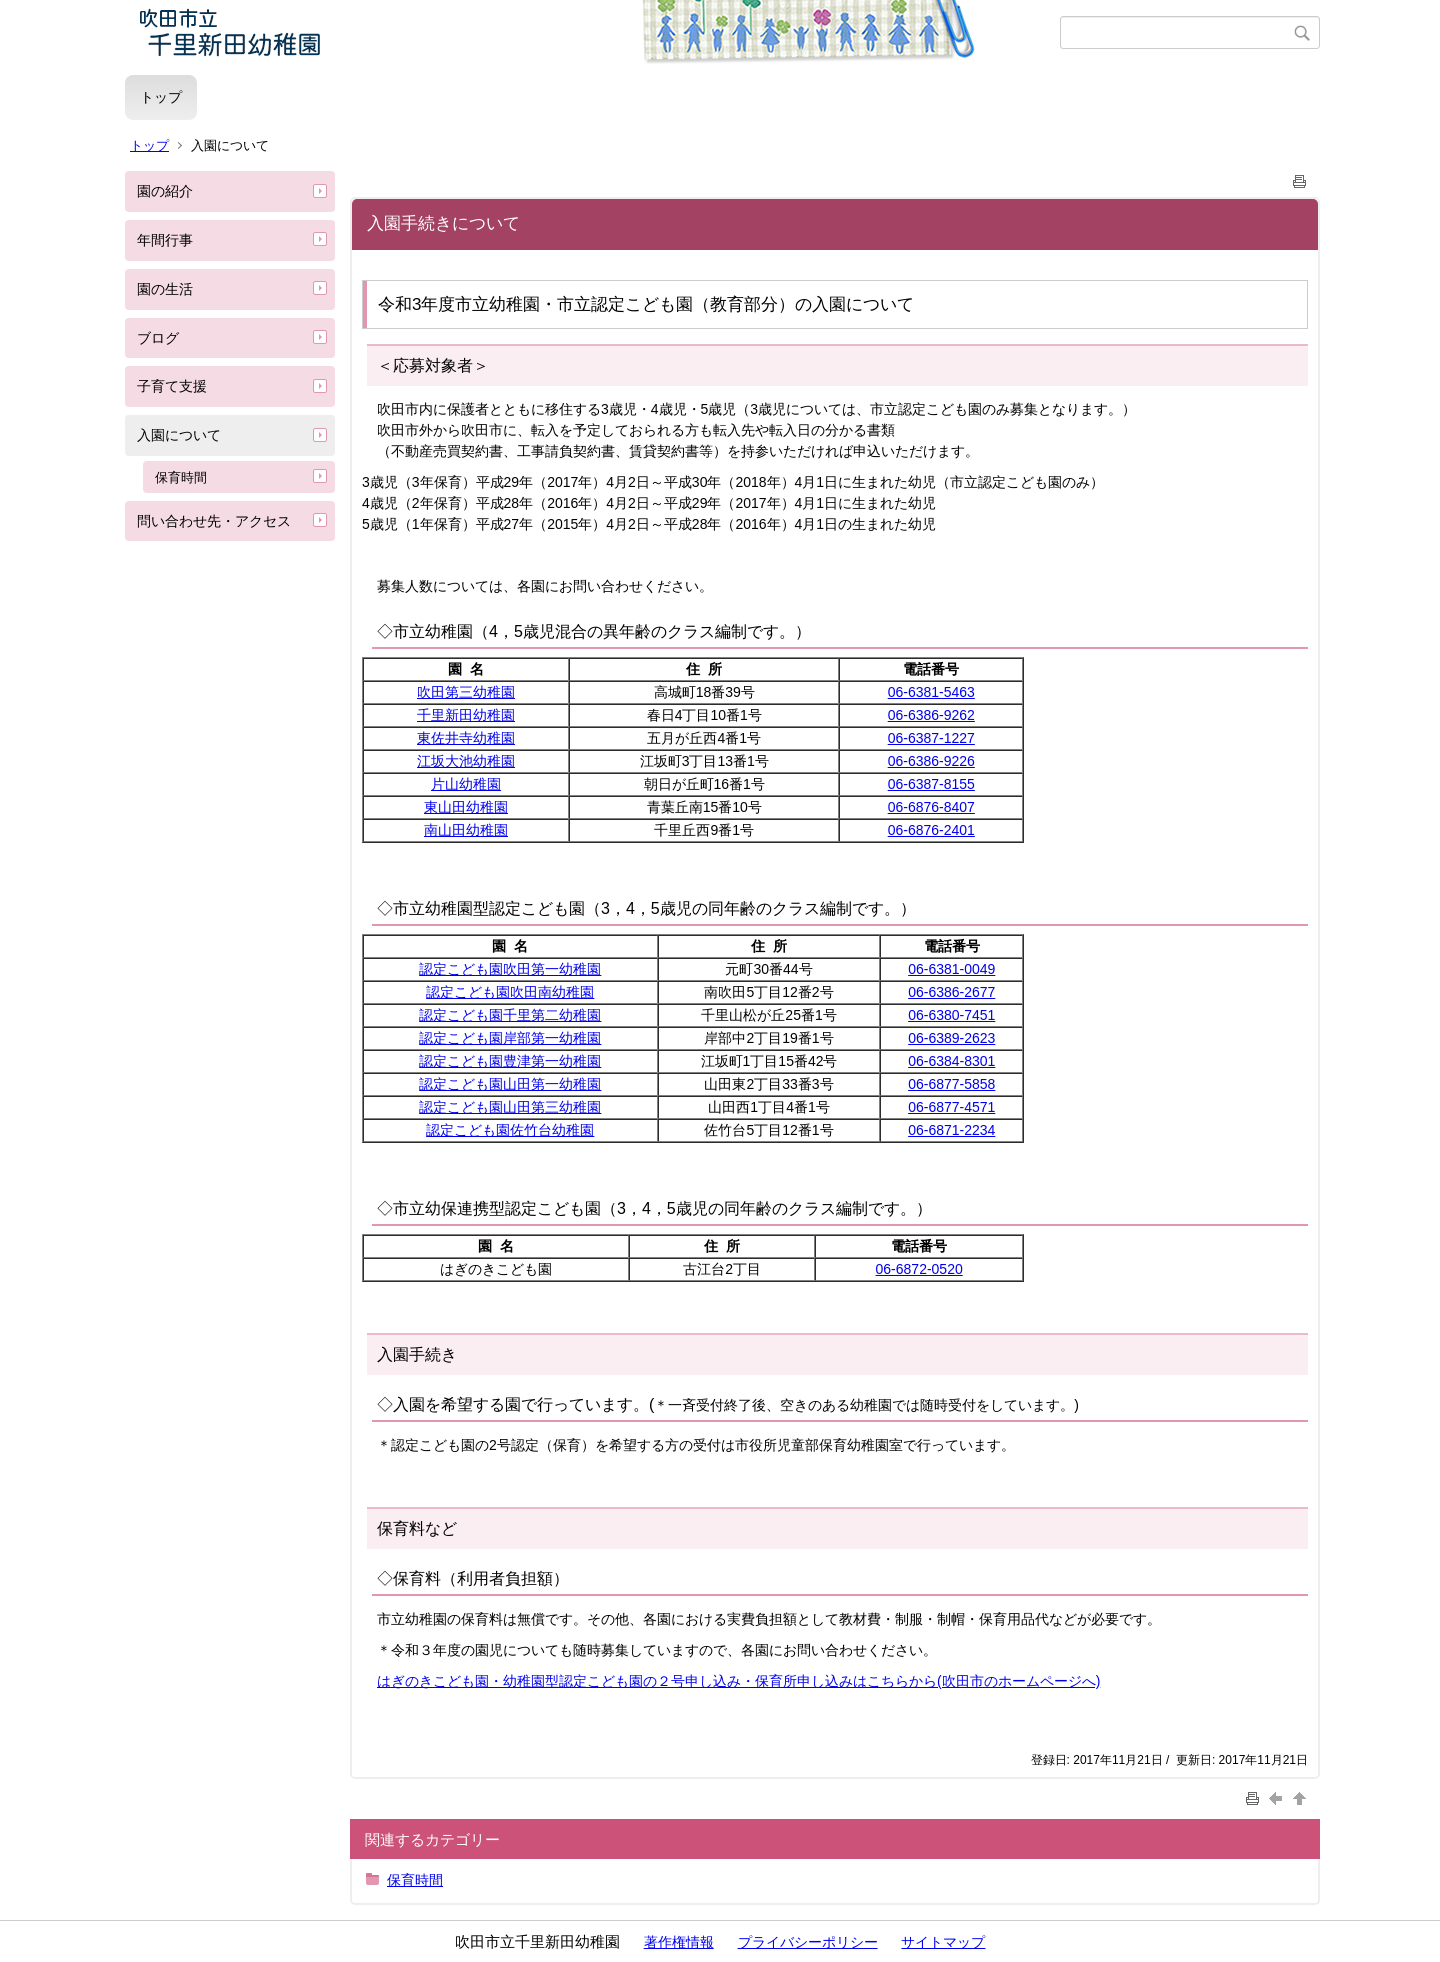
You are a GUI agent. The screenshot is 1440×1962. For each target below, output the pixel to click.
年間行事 (165, 240)
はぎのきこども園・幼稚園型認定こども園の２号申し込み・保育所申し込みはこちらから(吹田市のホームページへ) (738, 1681)
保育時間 (181, 477)
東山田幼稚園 (466, 807)
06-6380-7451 (951, 1015)
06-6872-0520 (919, 1269)
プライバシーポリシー (808, 1942)
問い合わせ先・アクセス (214, 521)
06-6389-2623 (951, 1038)
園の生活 (165, 289)
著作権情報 (679, 1942)
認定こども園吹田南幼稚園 (510, 992)
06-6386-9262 (931, 715)
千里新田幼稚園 (466, 715)
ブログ (158, 338)
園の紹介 (165, 191)
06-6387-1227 (931, 738)
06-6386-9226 (931, 761)
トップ (161, 97)
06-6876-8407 (931, 807)
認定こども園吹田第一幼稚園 (510, 969)
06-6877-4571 (951, 1107)
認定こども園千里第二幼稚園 (510, 1015)
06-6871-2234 (951, 1130)
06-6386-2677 (951, 992)
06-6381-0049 (951, 969)
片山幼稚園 (466, 784)
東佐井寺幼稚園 (466, 738)
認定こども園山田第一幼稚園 (510, 1084)
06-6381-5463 (931, 692)
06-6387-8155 (931, 784)
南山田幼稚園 (466, 830)
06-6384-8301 (951, 1061)
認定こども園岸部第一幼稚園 (510, 1038)
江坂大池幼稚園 (466, 761)
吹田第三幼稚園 (466, 692)
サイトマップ (943, 1942)
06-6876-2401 (931, 830)
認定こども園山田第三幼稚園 (510, 1107)
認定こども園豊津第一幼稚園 (510, 1061)
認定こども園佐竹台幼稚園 (510, 1130)
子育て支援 (172, 386)
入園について (179, 435)
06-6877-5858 (951, 1084)
